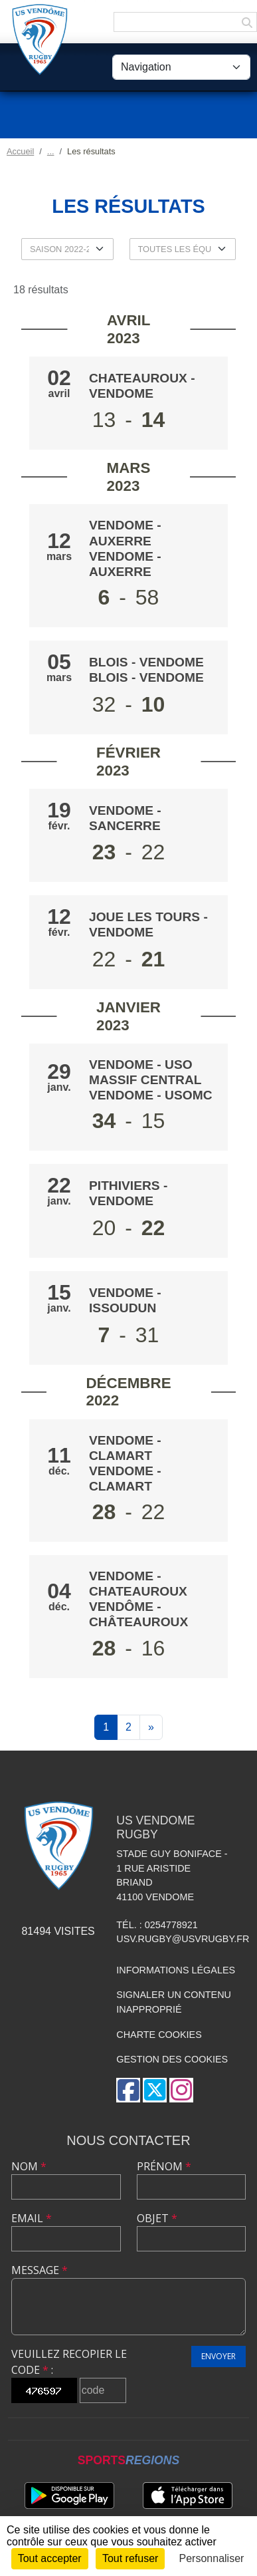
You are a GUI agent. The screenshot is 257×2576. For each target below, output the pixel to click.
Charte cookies (158, 2034)
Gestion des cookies (172, 2059)
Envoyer (218, 2356)
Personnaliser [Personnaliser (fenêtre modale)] (211, 2558)
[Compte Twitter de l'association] (155, 2090)
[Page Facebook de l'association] (128, 2090)
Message (39, 2270)
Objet (157, 2218)
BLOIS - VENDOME (146, 662)
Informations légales (175, 1970)
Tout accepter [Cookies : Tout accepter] (50, 2558)
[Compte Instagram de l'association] (181, 2090)
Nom (28, 2166)
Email (31, 2218)
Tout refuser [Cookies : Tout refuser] (130, 2558)
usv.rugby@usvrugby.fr (182, 1938)
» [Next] (151, 1727)
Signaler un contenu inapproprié (173, 2002)
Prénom (164, 2166)
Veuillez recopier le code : (69, 2362)
